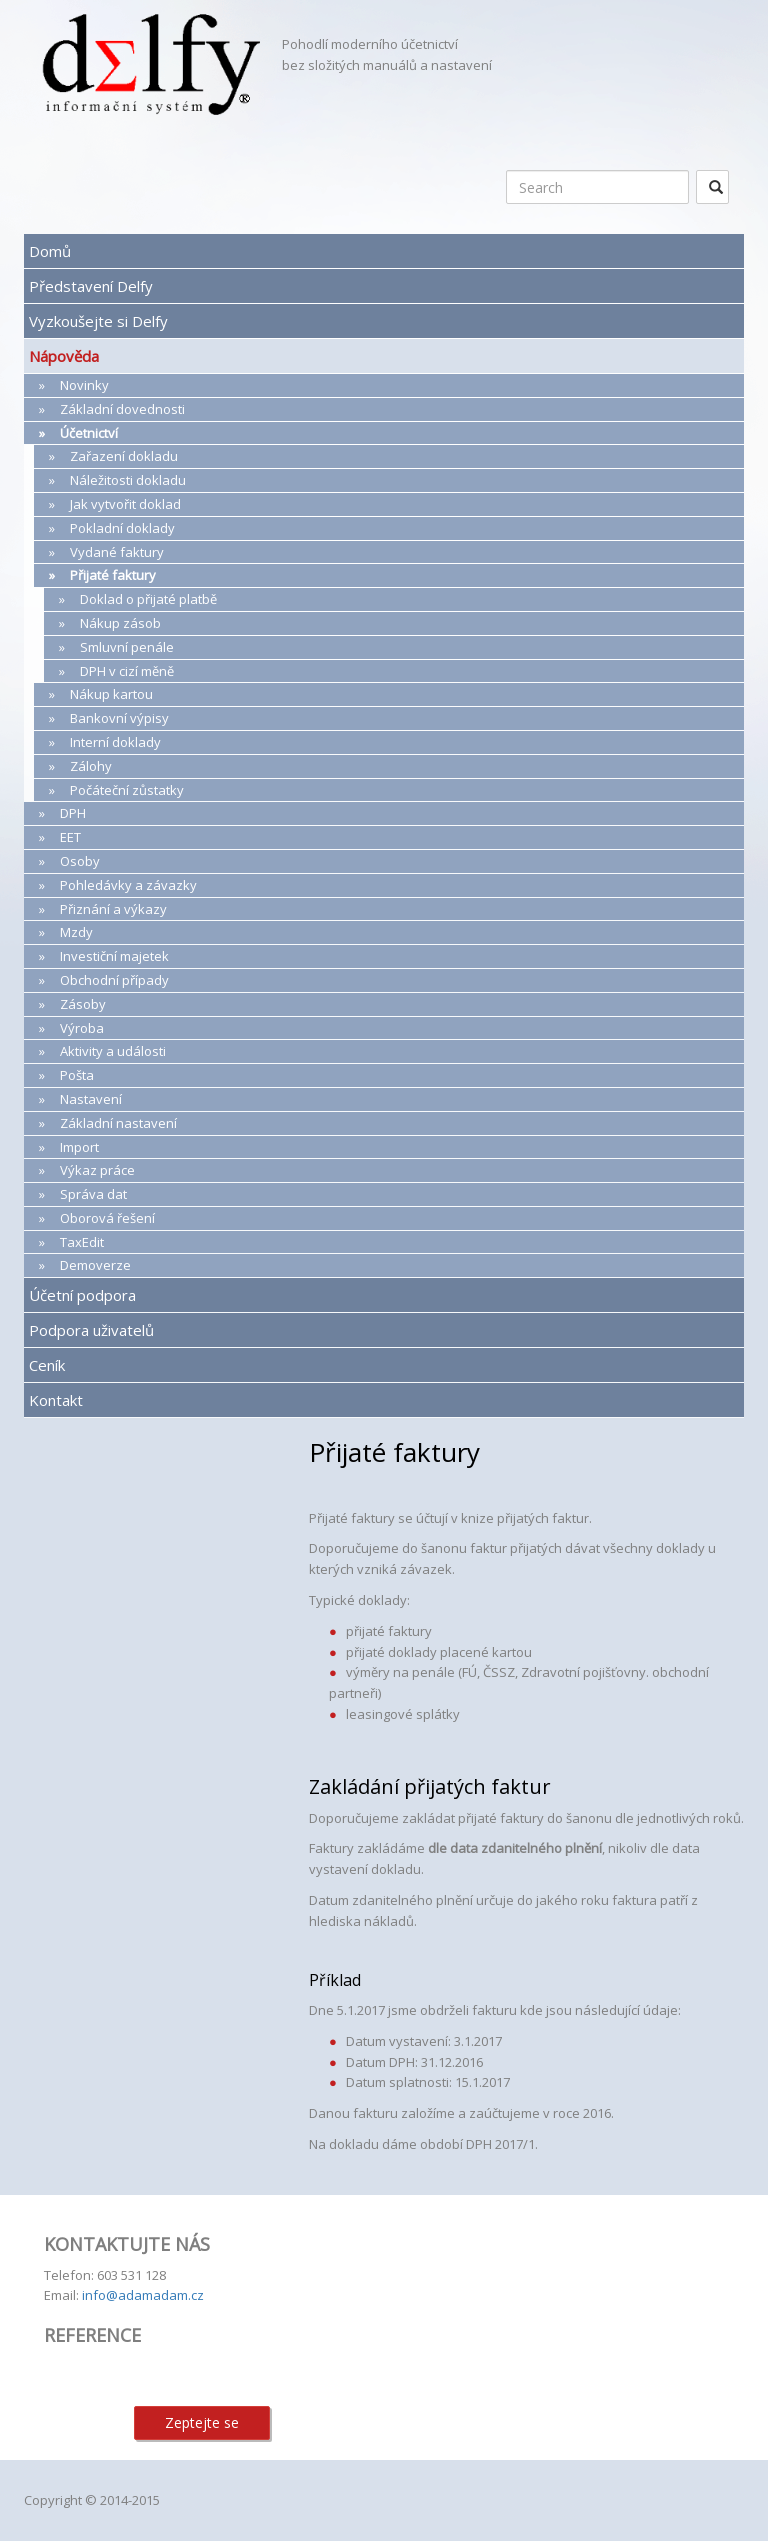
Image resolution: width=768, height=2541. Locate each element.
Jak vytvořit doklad (125, 504)
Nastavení (91, 1099)
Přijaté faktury (113, 575)
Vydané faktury (117, 552)
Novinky (84, 385)
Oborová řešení (107, 1218)
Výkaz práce (97, 1170)
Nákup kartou (111, 694)
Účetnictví (89, 433)
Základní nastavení (118, 1123)
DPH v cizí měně (127, 671)
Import (79, 1147)
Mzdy (76, 932)
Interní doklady (115, 742)
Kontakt (56, 1400)
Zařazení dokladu (124, 456)
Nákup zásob (120, 623)
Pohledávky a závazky (128, 885)
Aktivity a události (113, 1051)
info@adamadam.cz (143, 2295)
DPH (73, 813)
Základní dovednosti (122, 409)
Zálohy (91, 766)
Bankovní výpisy (119, 718)
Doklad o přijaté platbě (148, 599)
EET (70, 837)
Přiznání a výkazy (113, 909)
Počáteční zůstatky (127, 790)
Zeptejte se (202, 2422)
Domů (50, 251)
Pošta (77, 1075)
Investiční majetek (114, 956)
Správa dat (93, 1194)
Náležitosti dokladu (128, 480)
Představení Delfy (91, 286)
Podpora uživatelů (91, 1330)
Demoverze (95, 1265)
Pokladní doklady (122, 528)
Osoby (80, 861)
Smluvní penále (127, 647)
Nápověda (64, 356)
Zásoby (83, 1004)
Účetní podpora (82, 1295)
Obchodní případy (114, 980)
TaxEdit (82, 1242)
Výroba (82, 1028)
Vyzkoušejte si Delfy (98, 321)
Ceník (47, 1365)
